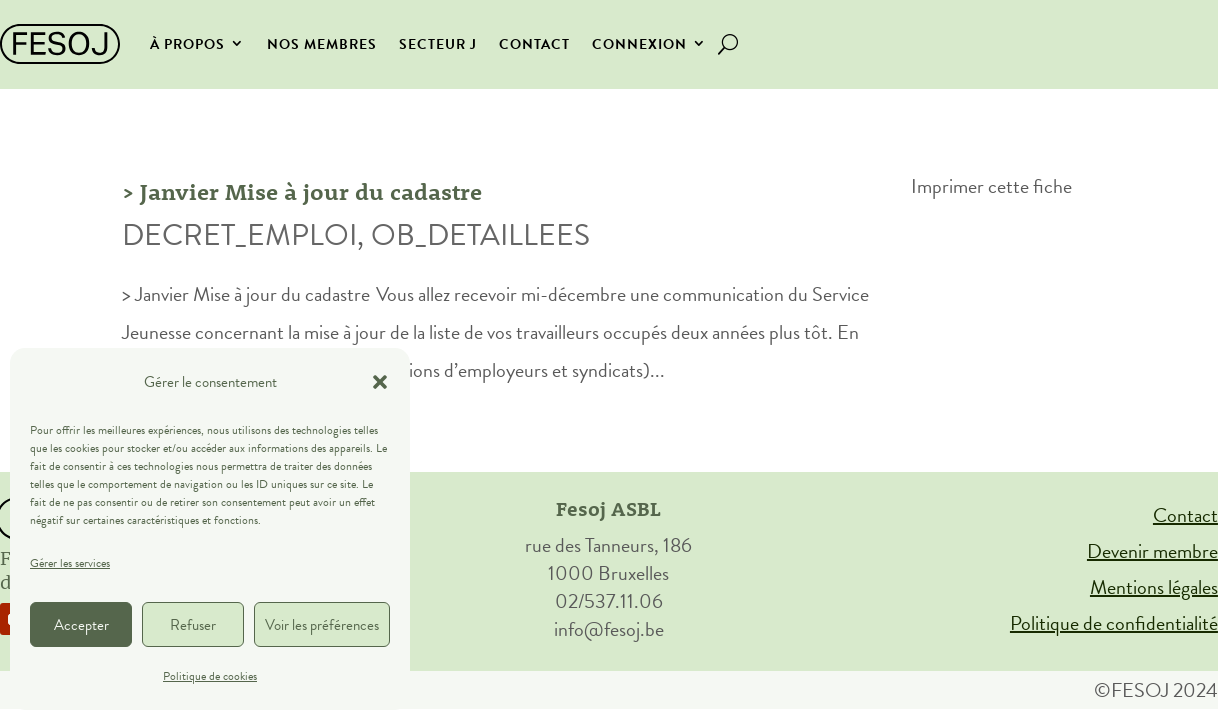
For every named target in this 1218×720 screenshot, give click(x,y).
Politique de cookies (210, 676)
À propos (187, 44)
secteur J (438, 44)
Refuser (193, 625)
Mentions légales (1154, 587)
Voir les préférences (322, 625)
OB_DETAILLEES (480, 235)
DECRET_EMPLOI (239, 235)
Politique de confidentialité (1114, 623)
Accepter (81, 625)
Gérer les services (70, 563)
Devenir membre (1152, 551)
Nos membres (322, 44)
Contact (534, 44)
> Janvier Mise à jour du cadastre (303, 191)
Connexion (639, 44)
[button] (380, 382)
